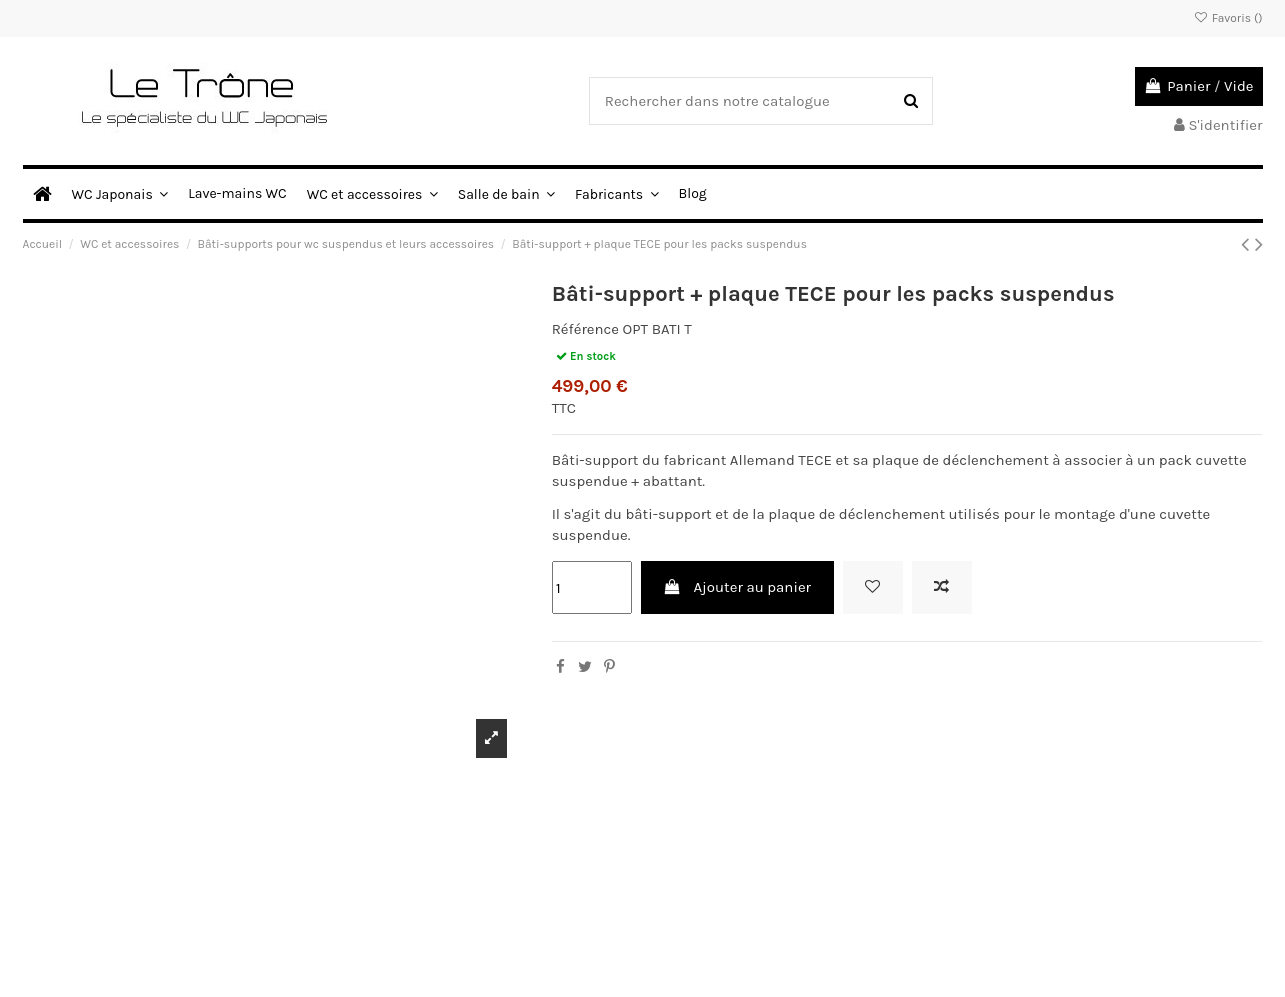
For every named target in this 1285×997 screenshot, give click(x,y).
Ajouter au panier (737, 587)
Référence (585, 329)
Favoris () (1227, 18)
